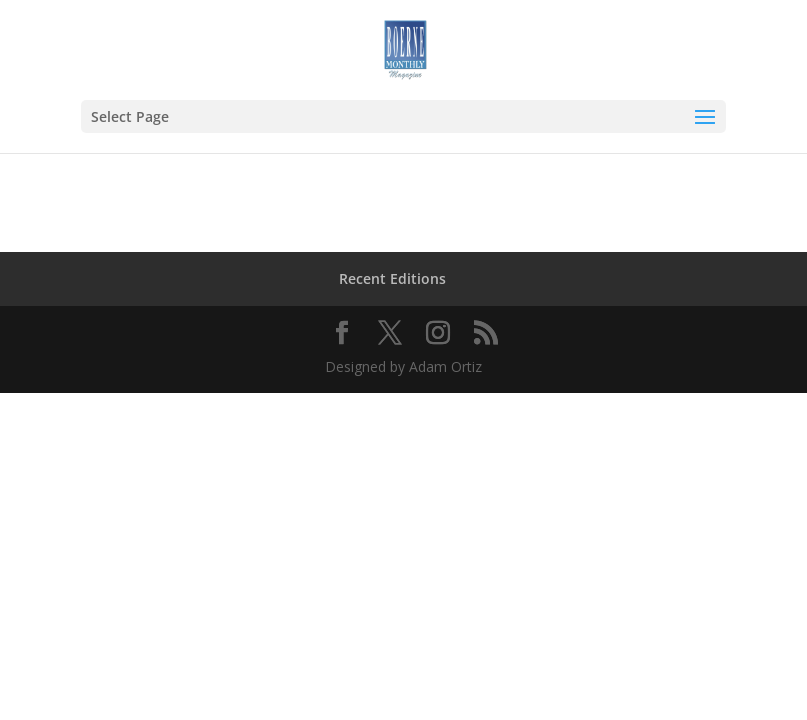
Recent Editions (392, 278)
